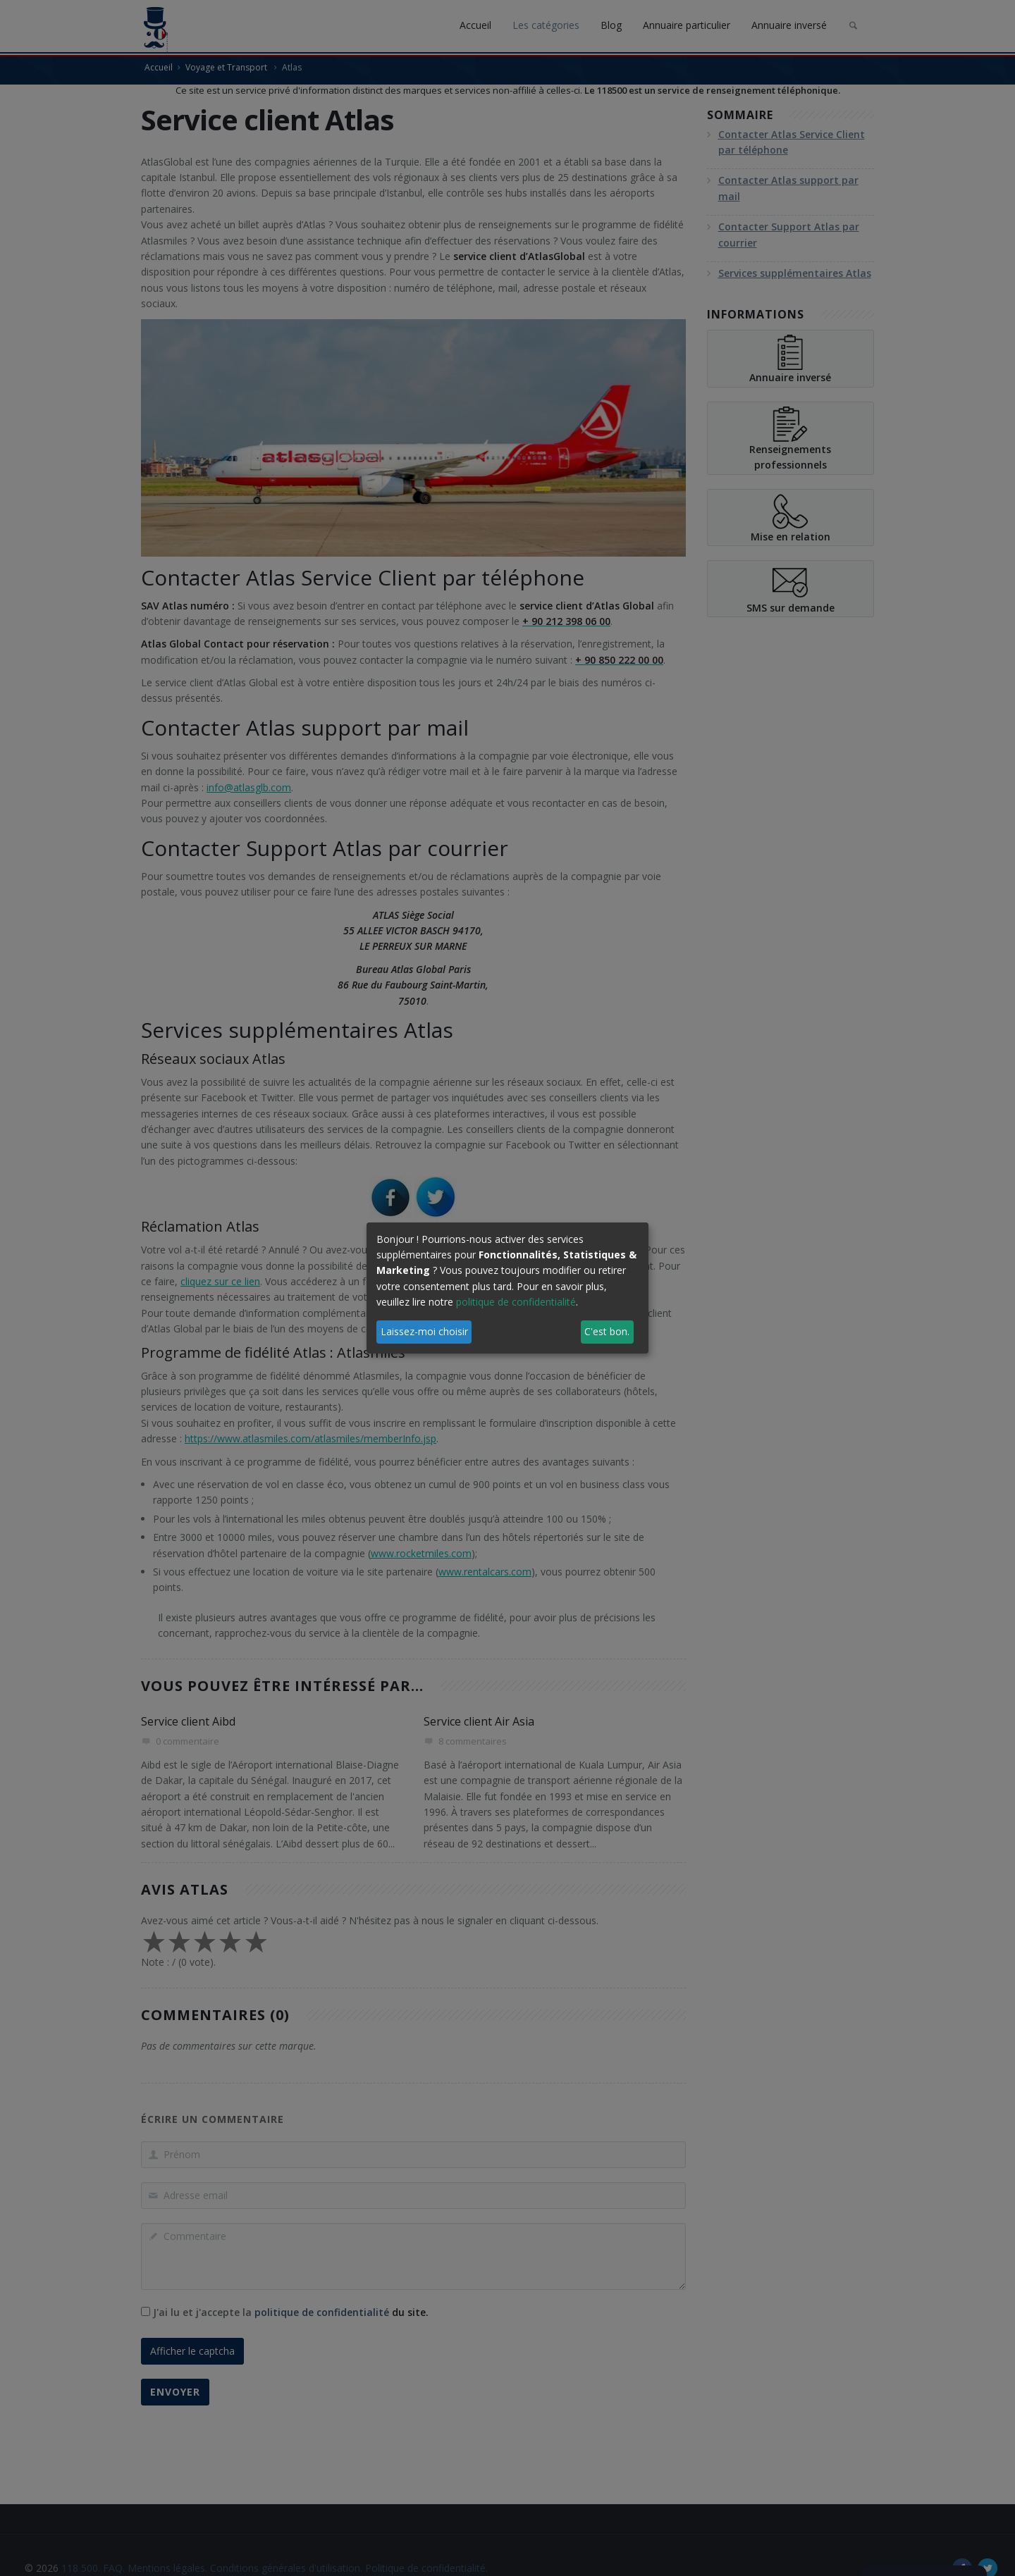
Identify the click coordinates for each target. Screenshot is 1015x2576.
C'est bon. (606, 1331)
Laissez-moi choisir (424, 1331)
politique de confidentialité (516, 1301)
